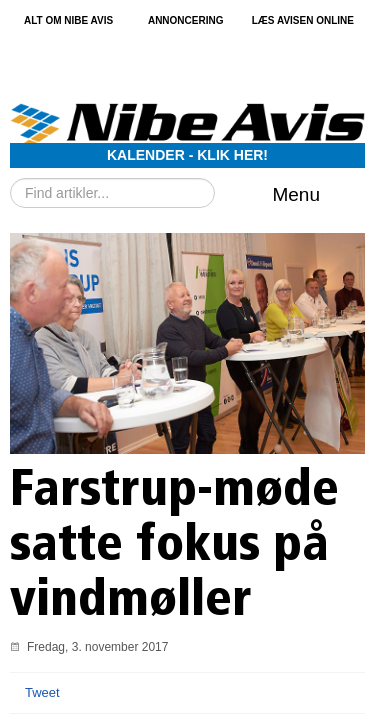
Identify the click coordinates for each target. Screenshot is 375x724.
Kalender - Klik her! (187, 155)
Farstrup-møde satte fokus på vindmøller (174, 547)
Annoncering (186, 21)
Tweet (42, 692)
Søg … (10, 178)
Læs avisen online (303, 21)
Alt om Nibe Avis (68, 21)
